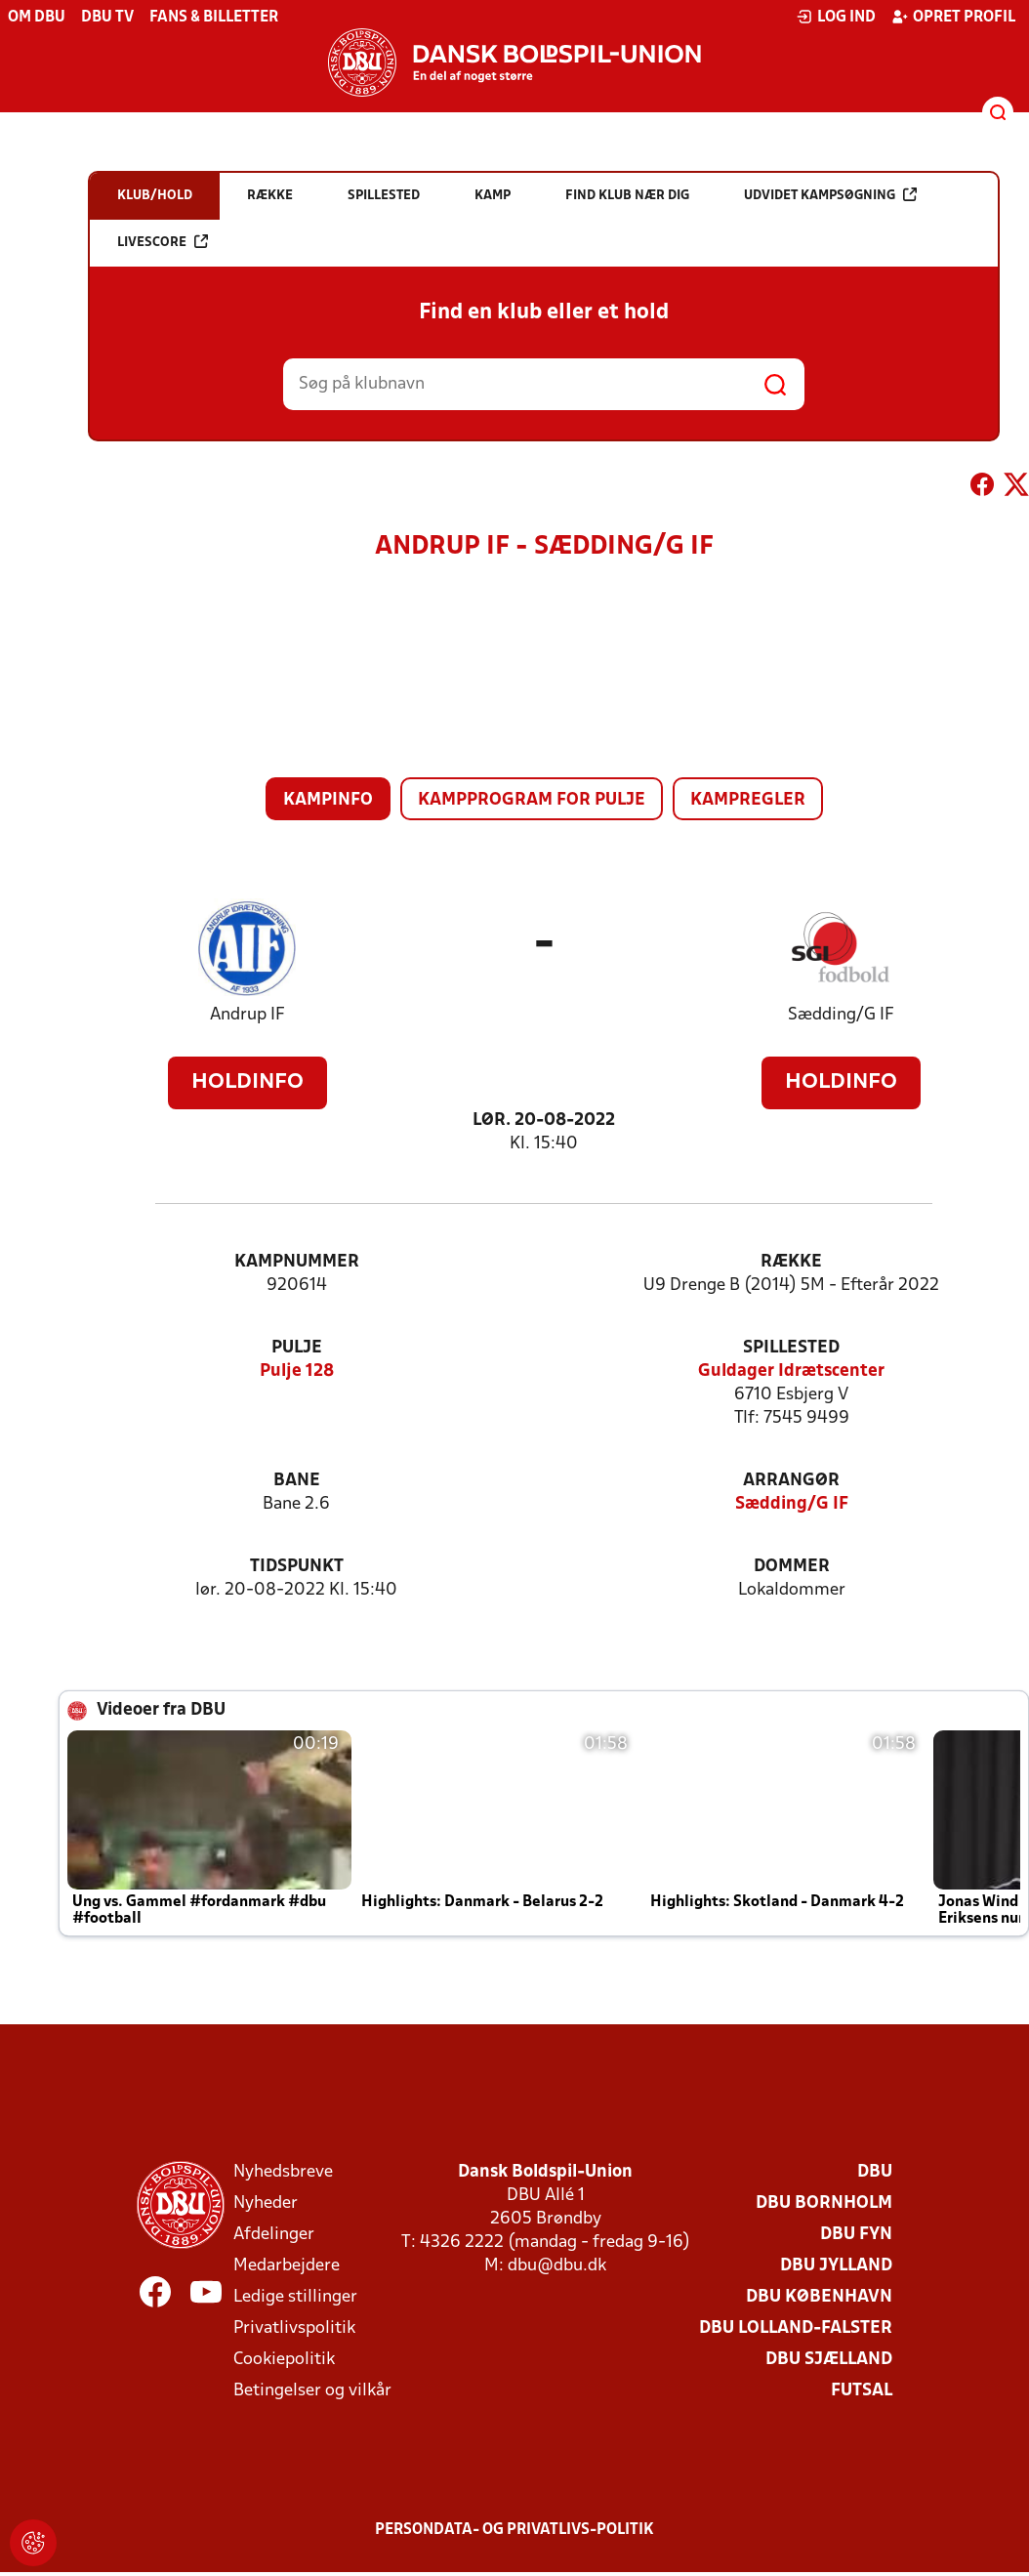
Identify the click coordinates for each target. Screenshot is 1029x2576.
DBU (874, 2172)
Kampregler (747, 800)
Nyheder (265, 2203)
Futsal (861, 2391)
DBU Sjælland (828, 2359)
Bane (296, 1481)
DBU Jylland (836, 2266)
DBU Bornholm (824, 2203)
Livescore (162, 241)
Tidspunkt (297, 1566)
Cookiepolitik (284, 2359)
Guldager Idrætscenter (791, 1371)
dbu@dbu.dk (557, 2266)
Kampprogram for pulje (531, 800)
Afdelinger (273, 2234)
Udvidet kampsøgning (830, 194)
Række (791, 1262)
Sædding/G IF (841, 1015)
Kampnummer (296, 1262)
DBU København (819, 2297)
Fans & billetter (213, 17)
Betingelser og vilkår (312, 2391)
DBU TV (107, 17)
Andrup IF (247, 1015)
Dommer (792, 1566)
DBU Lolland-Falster (795, 2328)
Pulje (296, 1348)
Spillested (791, 1348)
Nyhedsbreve (283, 2172)
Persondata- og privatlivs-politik (514, 2530)
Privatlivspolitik (294, 2328)
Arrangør (791, 1481)
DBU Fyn (856, 2234)
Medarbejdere (286, 2266)
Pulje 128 (297, 1371)
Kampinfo (328, 800)
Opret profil (953, 16)
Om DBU (36, 17)
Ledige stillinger (295, 2297)
